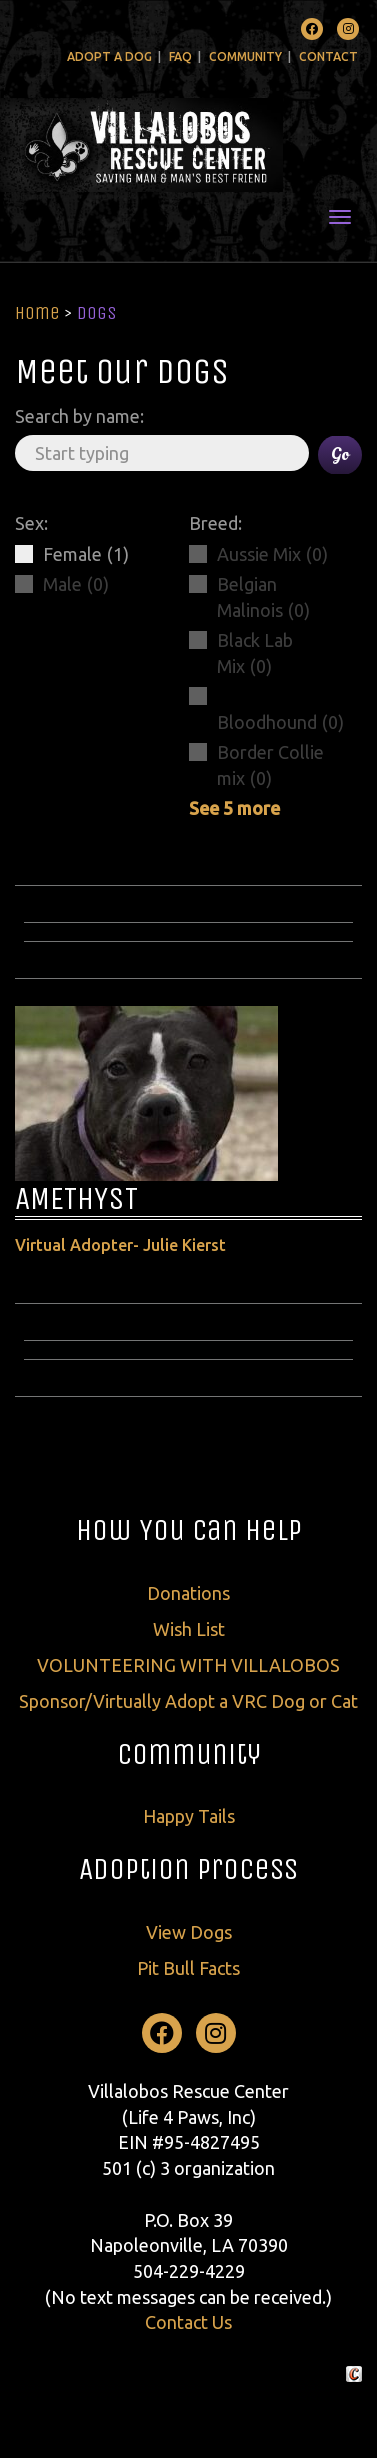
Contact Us (188, 2322)
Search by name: (79, 416)
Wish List (189, 1629)
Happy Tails (189, 1816)
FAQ (180, 56)
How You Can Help (189, 1530)
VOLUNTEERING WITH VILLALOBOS (188, 1665)
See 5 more (234, 808)
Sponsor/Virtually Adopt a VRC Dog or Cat (188, 1701)
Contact (328, 56)
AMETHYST (76, 1198)
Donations (188, 1593)
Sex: (31, 523)
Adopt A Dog (109, 56)
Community (245, 56)
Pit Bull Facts (188, 1968)
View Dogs (189, 1932)
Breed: (215, 523)
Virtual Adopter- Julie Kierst (120, 1245)
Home (37, 313)
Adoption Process (188, 1869)
